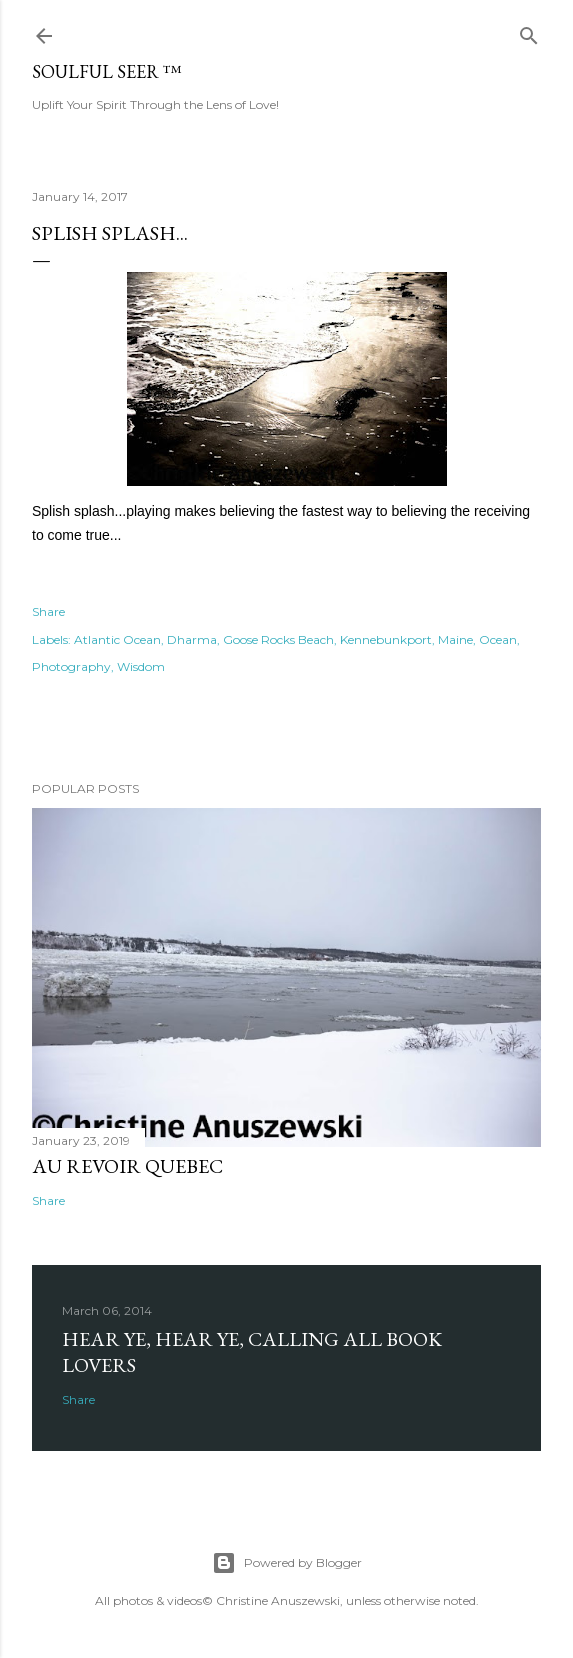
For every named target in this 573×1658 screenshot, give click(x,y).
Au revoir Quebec (127, 1166)
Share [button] (48, 611)
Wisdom (141, 666)
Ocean (498, 639)
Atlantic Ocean (117, 639)
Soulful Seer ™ (107, 71)
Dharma (192, 639)
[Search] (529, 31)
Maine (455, 639)
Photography (71, 666)
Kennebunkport (386, 639)
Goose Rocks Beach (278, 639)
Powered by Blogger (287, 1563)
